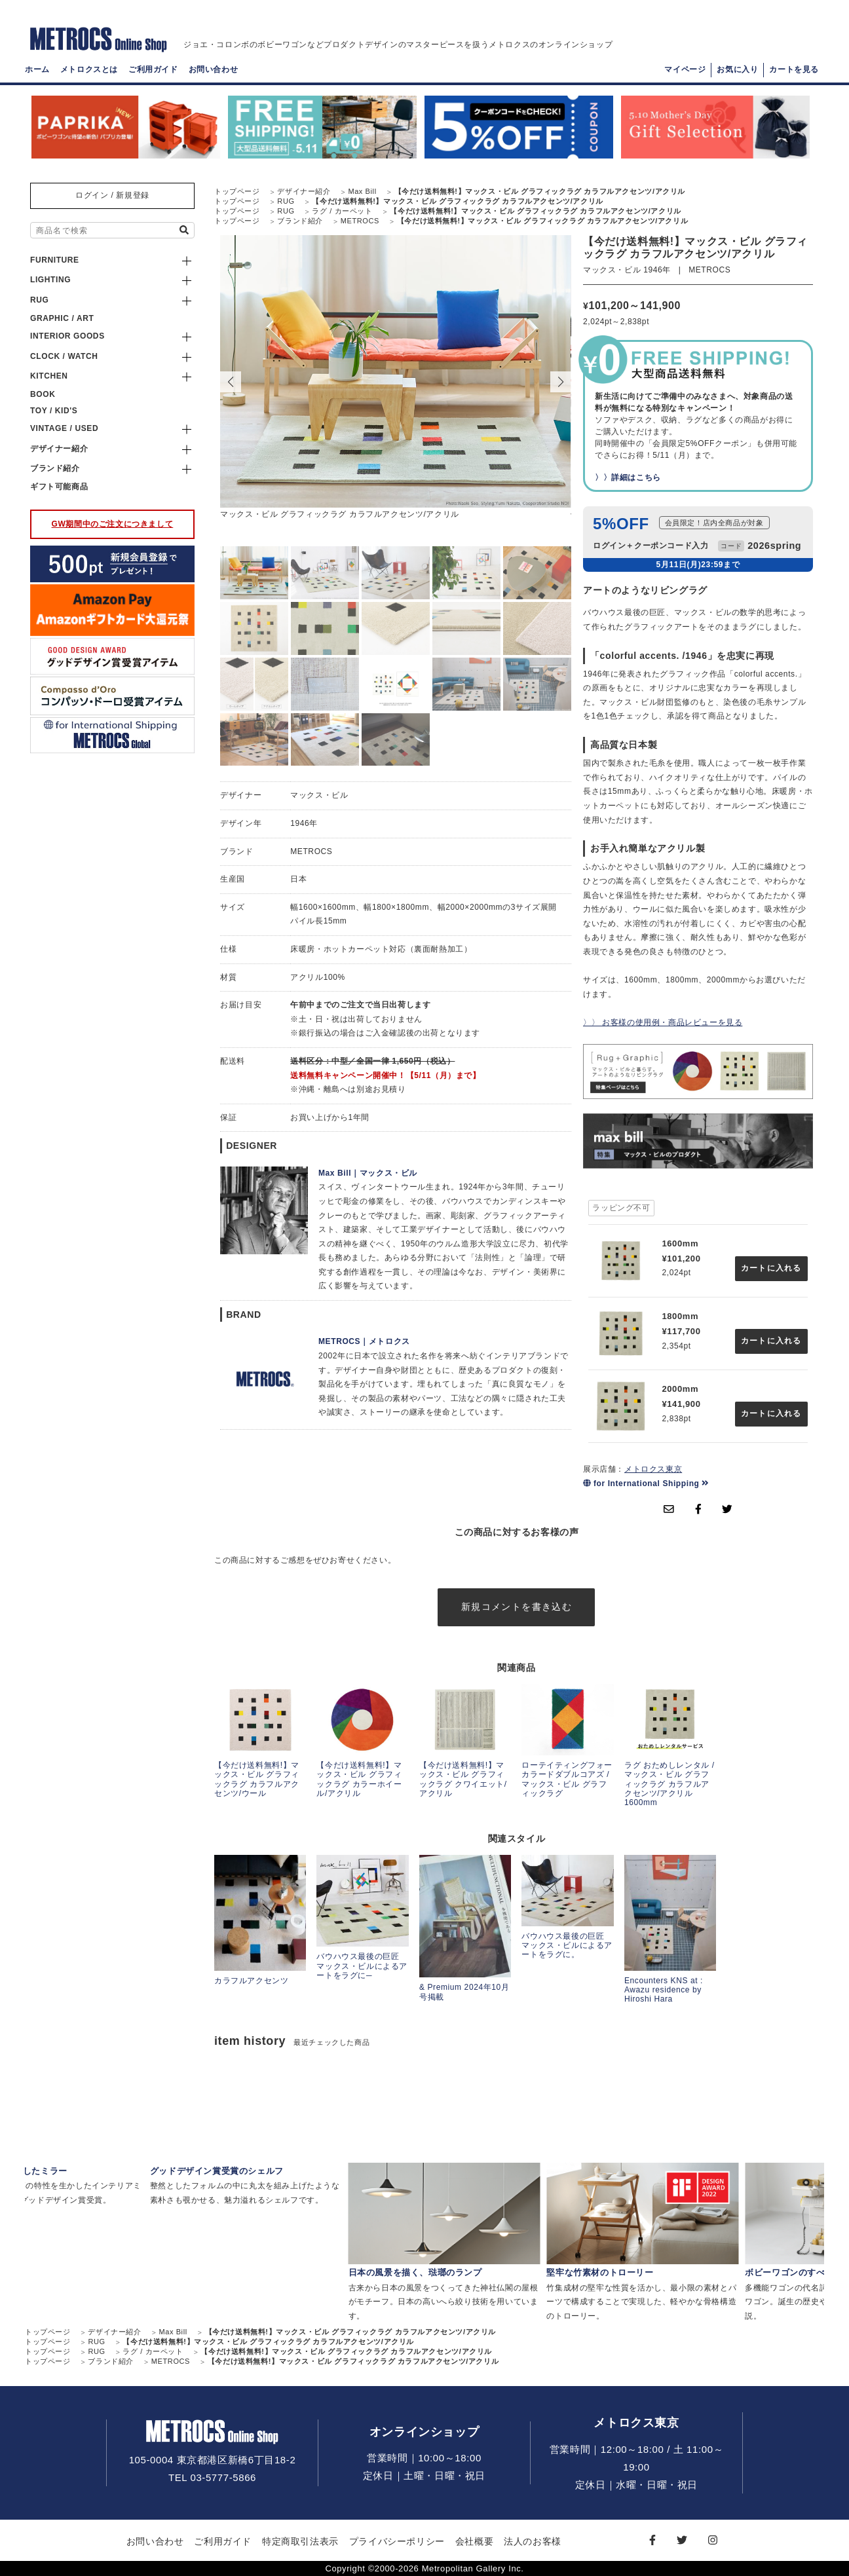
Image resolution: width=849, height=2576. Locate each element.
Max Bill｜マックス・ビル (367, 1173)
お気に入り (737, 69)
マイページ (685, 69)
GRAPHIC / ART (62, 318)
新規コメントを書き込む (516, 1606)
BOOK (42, 394)
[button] (560, 381)
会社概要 (474, 2541)
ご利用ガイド (153, 69)
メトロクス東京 (653, 1469)
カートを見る (794, 69)
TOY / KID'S (53, 410)
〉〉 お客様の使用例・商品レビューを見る (662, 1022)
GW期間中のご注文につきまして (113, 524)
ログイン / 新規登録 (112, 195)
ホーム (37, 69)
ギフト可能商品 (59, 486)
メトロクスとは (89, 69)
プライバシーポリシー (397, 2541)
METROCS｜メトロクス (364, 1341)
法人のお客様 (532, 2541)
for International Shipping (646, 1483)
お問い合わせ (213, 69)
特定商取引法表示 (300, 2541)
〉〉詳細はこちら (628, 477)
